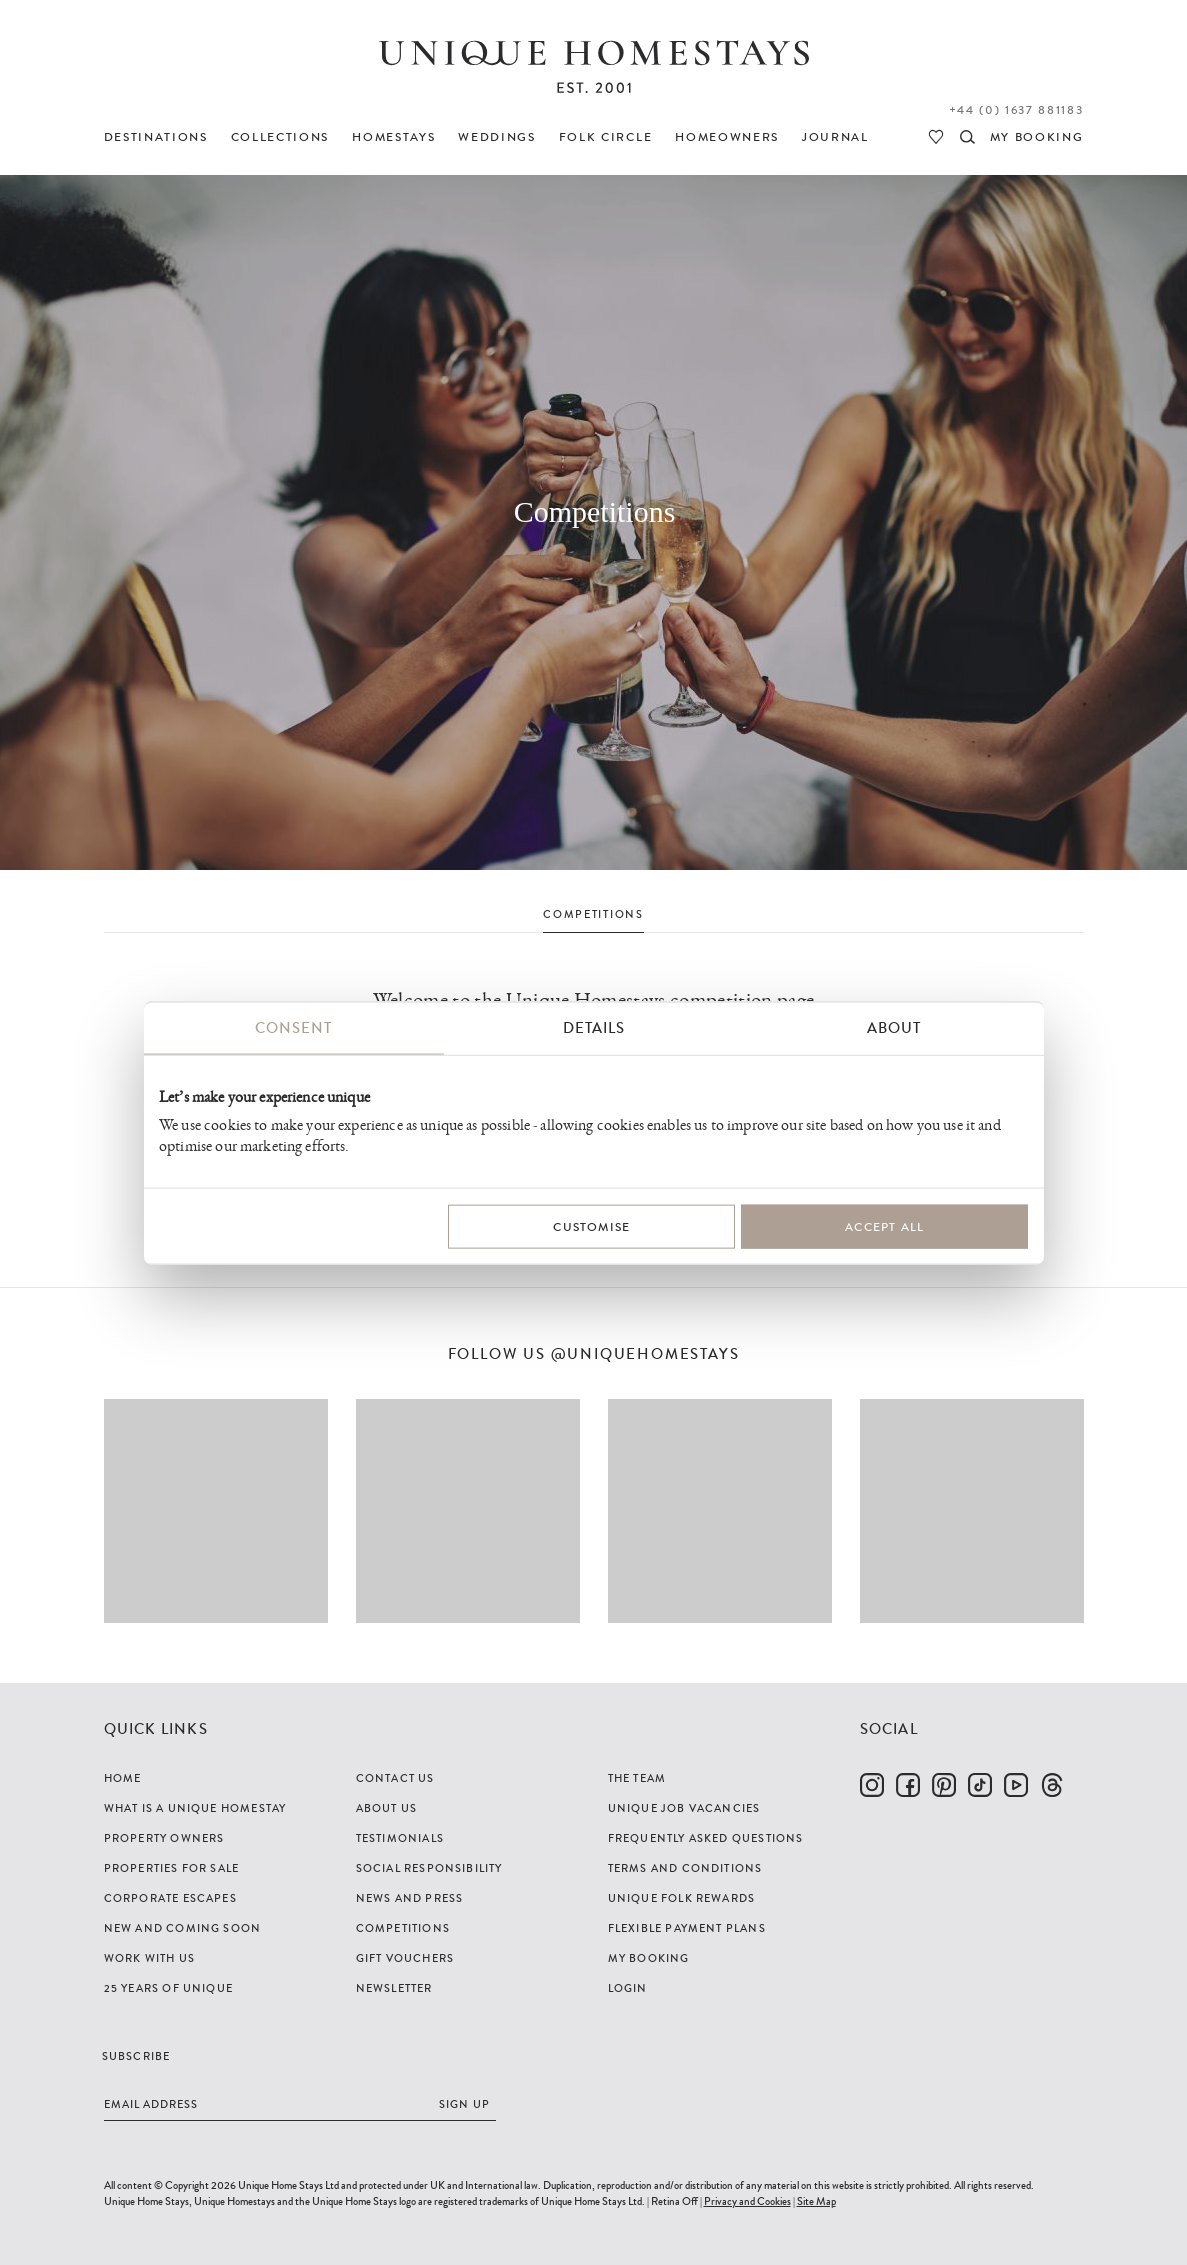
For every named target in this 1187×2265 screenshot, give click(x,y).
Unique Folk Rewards (682, 1898)
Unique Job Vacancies (684, 1808)
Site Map (816, 2201)
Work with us (149, 1958)
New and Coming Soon (183, 1928)
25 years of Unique (169, 1988)
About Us (387, 1808)
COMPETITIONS (593, 914)
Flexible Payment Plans (687, 1928)
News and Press (410, 1898)
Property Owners (164, 1838)
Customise (591, 1226)
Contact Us (395, 1778)
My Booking (649, 1958)
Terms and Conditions (685, 1868)
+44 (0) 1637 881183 (1016, 110)
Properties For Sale (172, 1868)
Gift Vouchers (405, 1958)
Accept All (884, 1226)
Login (628, 1988)
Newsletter (394, 1988)
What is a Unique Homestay (195, 1808)
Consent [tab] (293, 1027)
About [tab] (894, 1027)
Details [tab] (594, 1027)
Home (123, 1778)
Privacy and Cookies (747, 2201)
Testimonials (400, 1838)
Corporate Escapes (170, 1898)
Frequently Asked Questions (706, 1838)
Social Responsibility (429, 1868)
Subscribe (136, 2056)
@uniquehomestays (645, 1354)
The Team (637, 1778)
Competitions (403, 1928)
